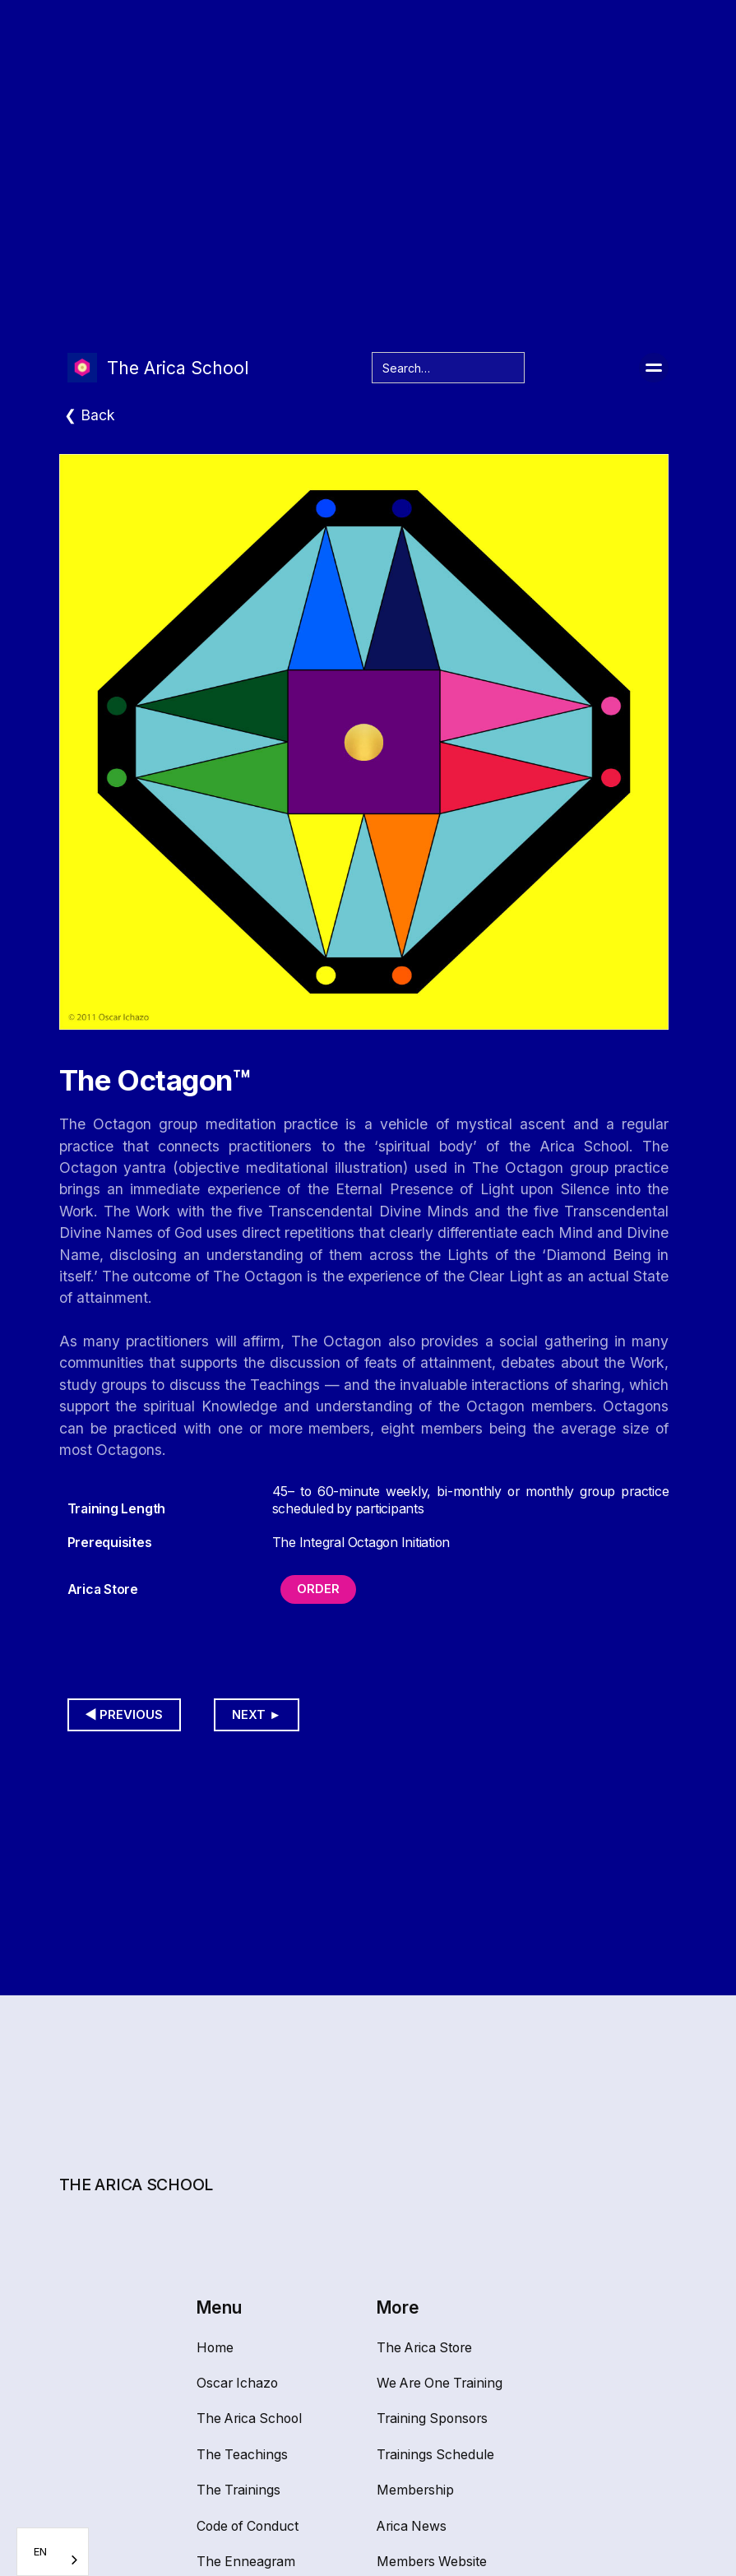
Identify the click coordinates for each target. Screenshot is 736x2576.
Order (318, 1589)
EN (40, 2551)
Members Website (432, 2561)
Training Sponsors (432, 2418)
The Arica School (249, 2418)
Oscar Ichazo (237, 2383)
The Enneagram (246, 2561)
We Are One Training (439, 2383)
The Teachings (242, 2454)
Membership (415, 2490)
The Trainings (238, 2490)
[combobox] (52, 2551)
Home (215, 2348)
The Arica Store (424, 2348)
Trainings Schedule (435, 2454)
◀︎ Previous (125, 1714)
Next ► (256, 1714)
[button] (654, 367)
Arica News (412, 2526)
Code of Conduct (248, 2526)
